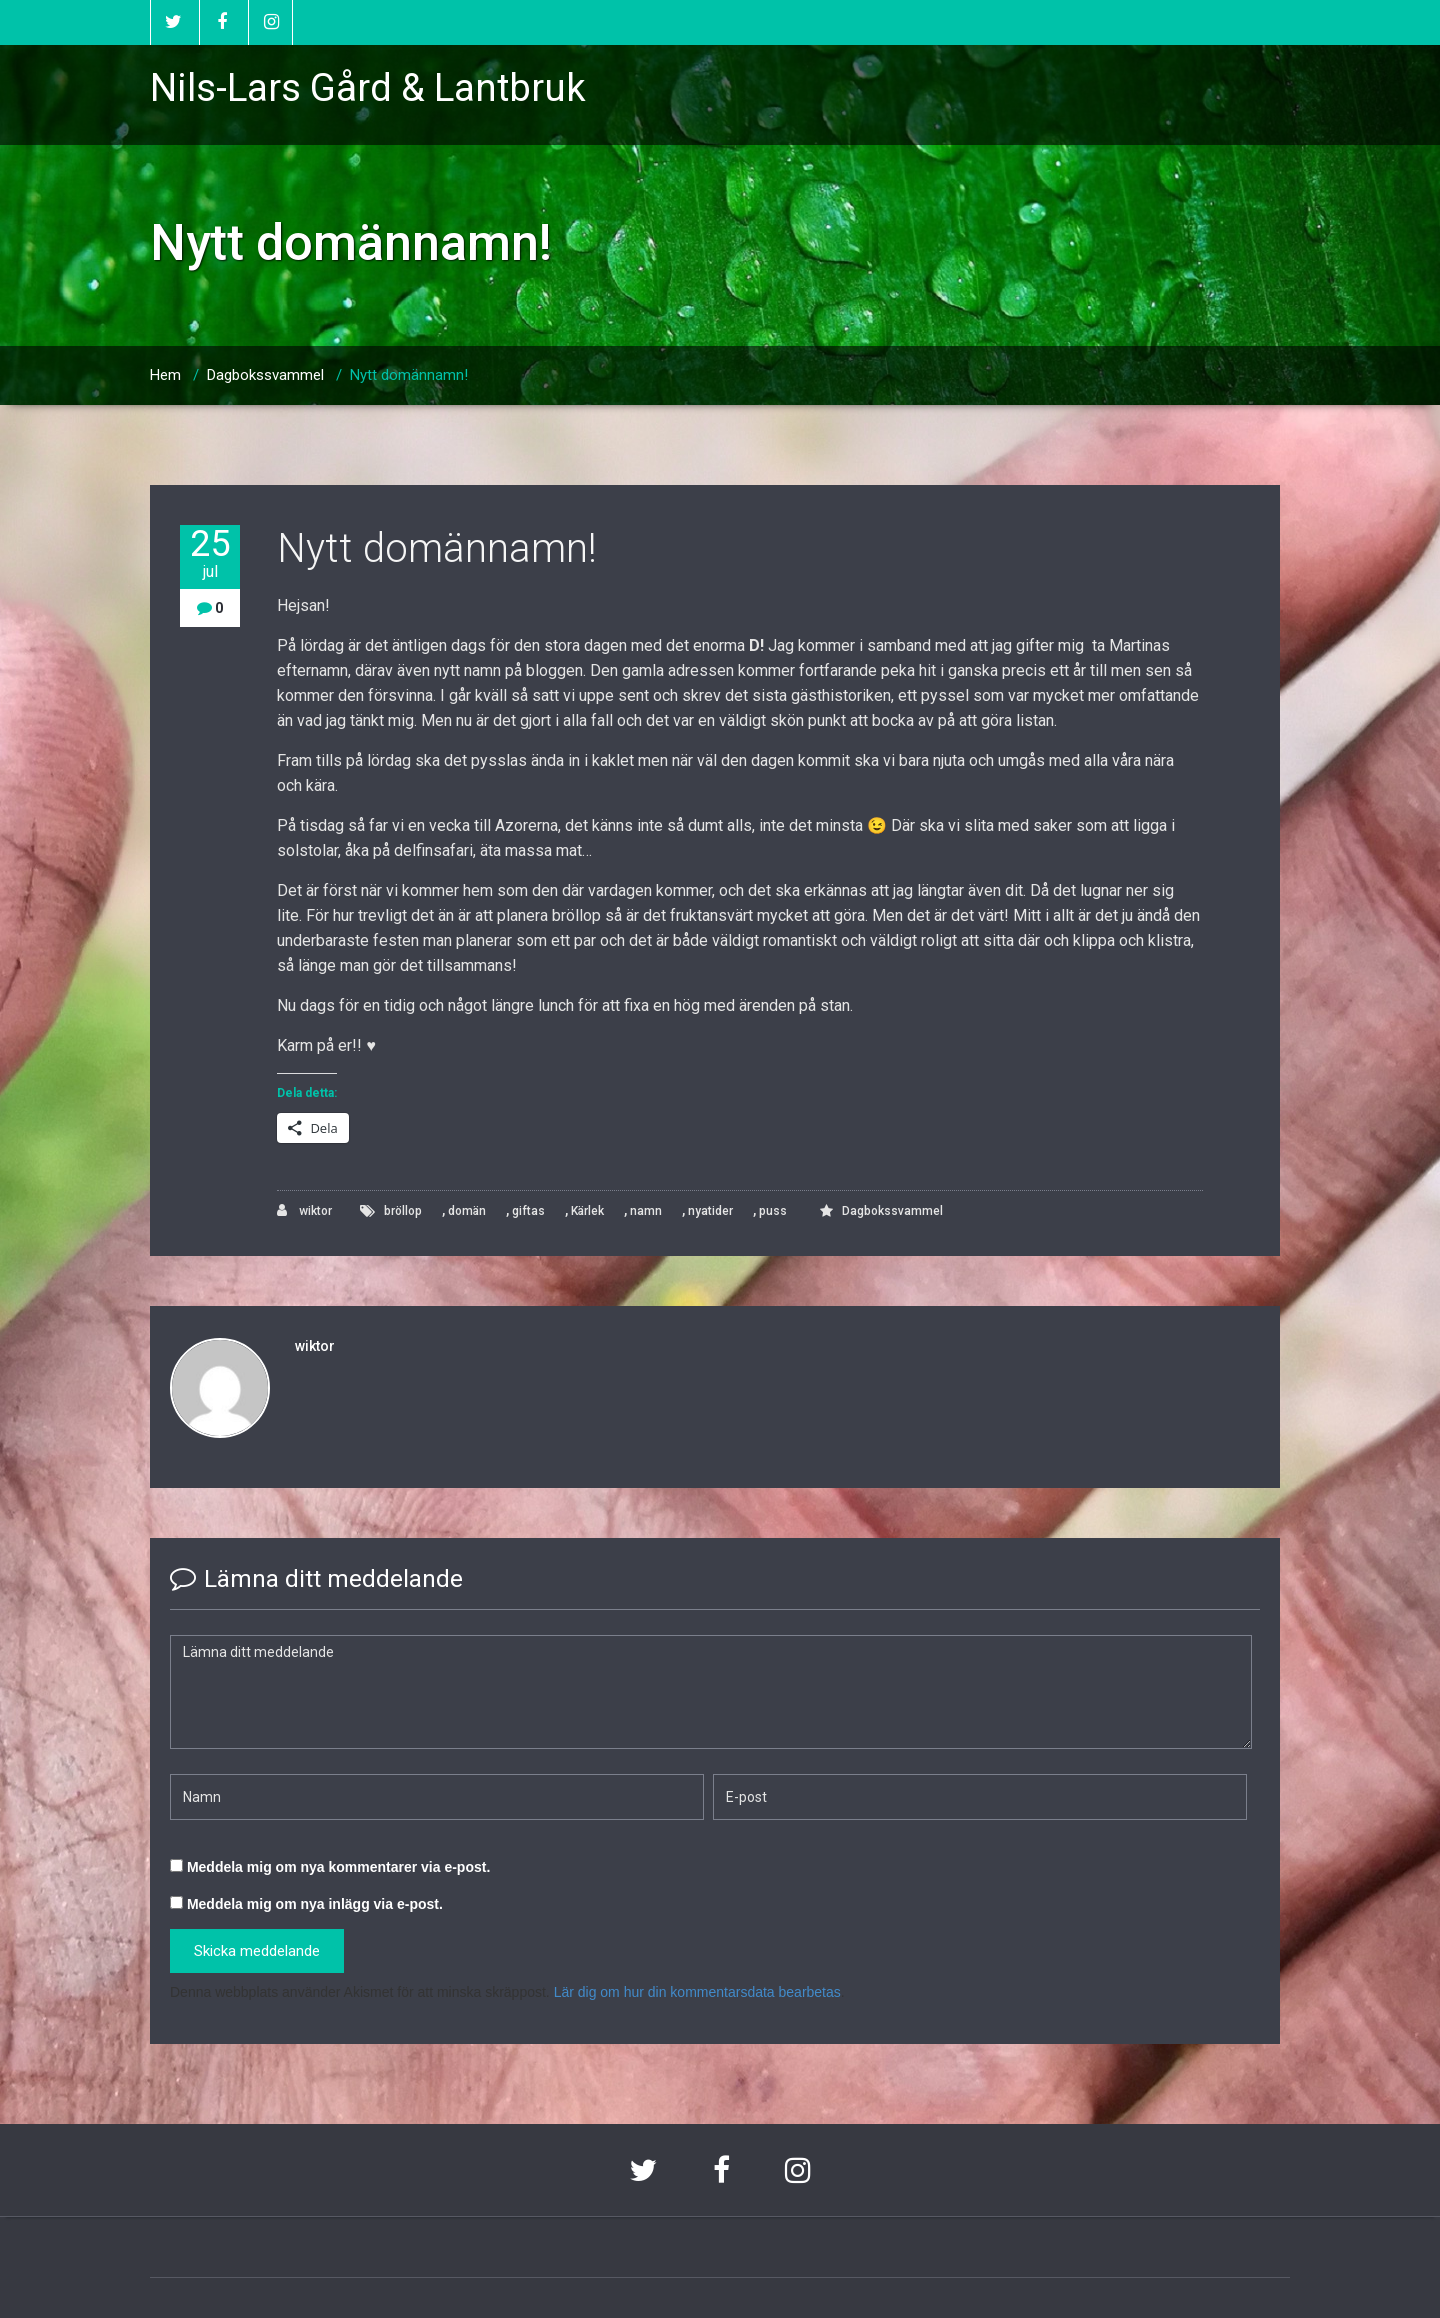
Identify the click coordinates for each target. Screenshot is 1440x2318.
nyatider (710, 1211)
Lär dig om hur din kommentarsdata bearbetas (697, 1992)
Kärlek (587, 1211)
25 (210, 553)
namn (646, 1211)
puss (773, 1211)
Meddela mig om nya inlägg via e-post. (315, 1904)
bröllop (403, 1211)
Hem (165, 375)
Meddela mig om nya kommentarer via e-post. (338, 1867)
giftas (528, 1211)
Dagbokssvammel (265, 375)
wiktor (304, 1210)
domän (467, 1211)
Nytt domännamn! (409, 375)
